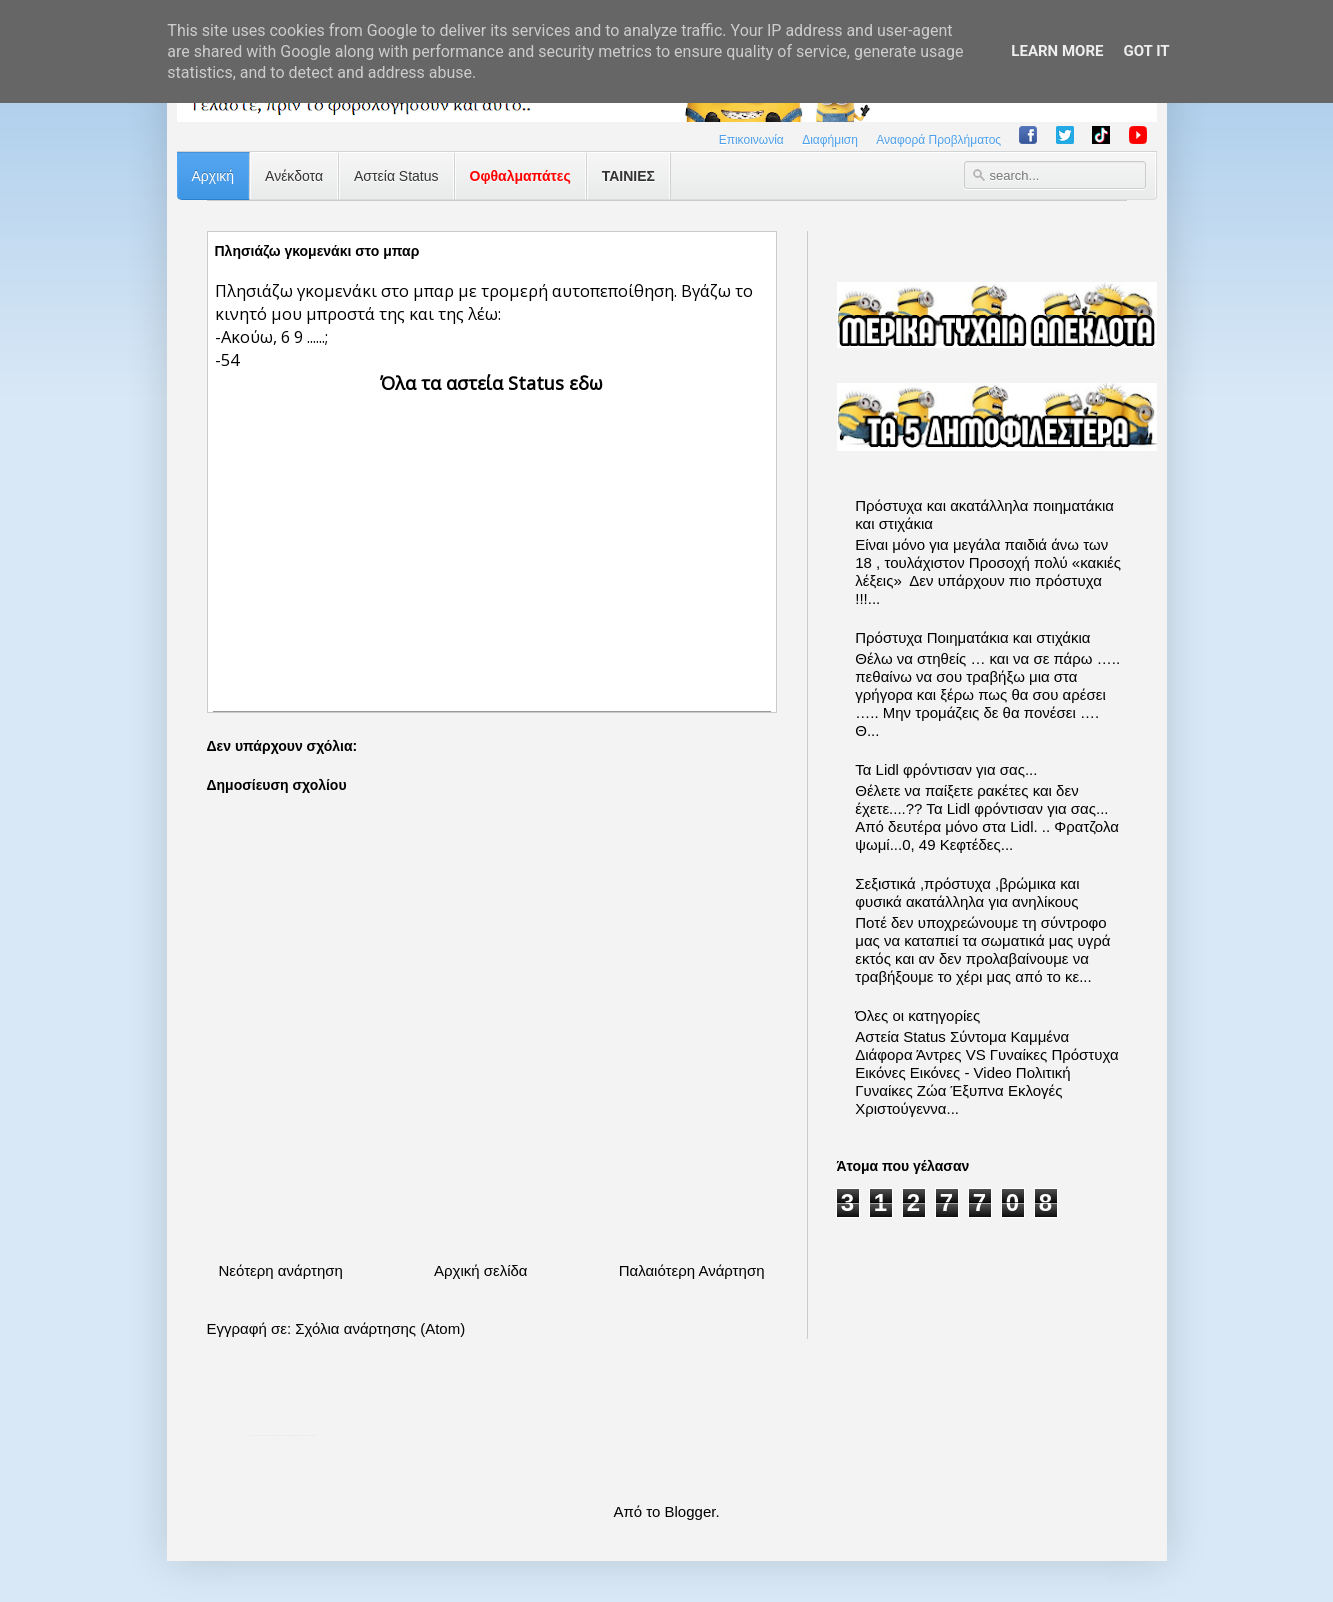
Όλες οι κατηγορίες (917, 1015)
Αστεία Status (396, 176)
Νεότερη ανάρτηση (281, 1270)
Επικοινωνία (751, 140)
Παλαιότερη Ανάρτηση (692, 1270)
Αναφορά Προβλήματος (938, 140)
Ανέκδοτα (294, 176)
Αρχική (213, 176)
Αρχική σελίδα (481, 1270)
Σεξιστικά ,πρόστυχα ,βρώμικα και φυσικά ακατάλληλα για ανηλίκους (967, 892)
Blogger (690, 1511)
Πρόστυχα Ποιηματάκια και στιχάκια (972, 637)
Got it (1146, 51)
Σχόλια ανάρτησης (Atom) (380, 1328)
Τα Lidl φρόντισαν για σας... (946, 769)
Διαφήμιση (830, 140)
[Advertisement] (492, 536)
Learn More (1057, 51)
